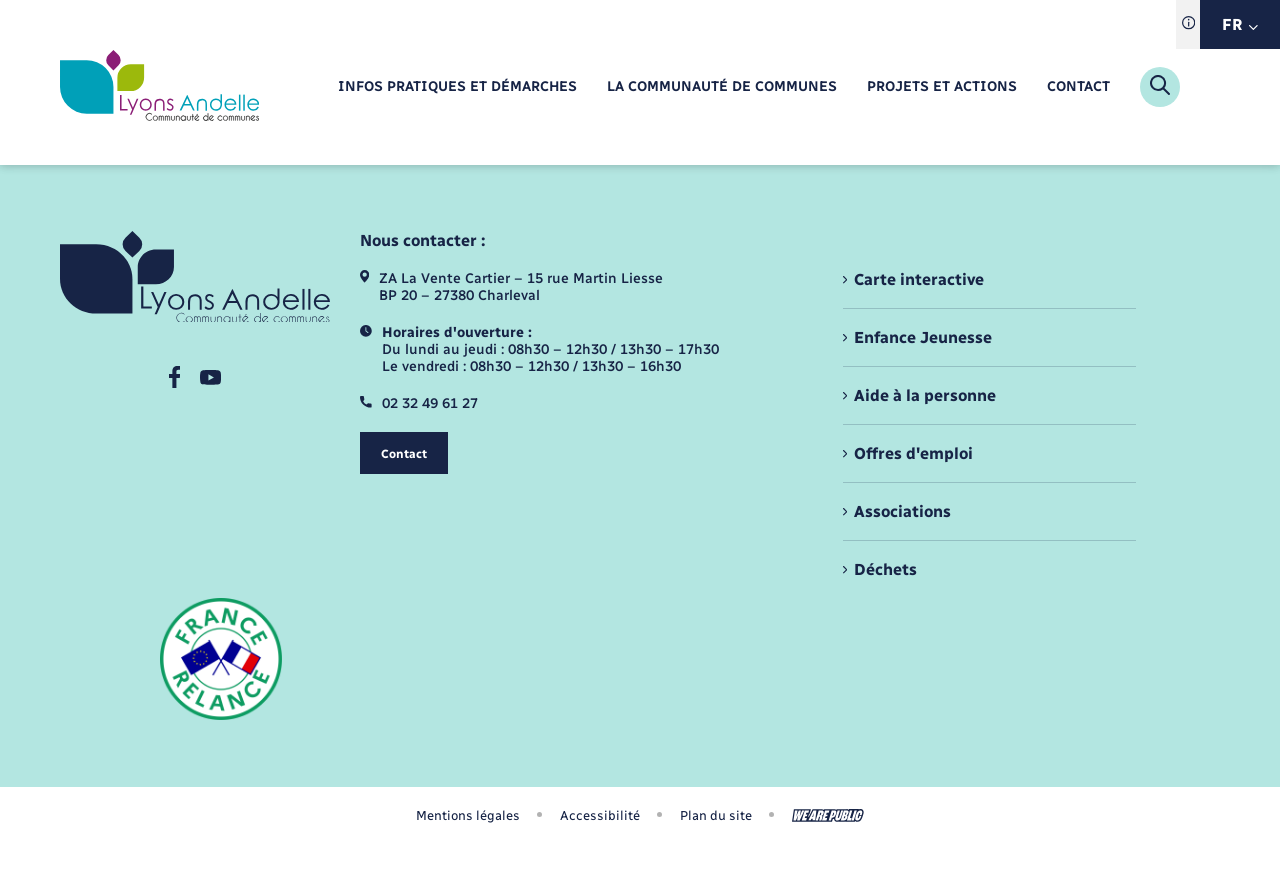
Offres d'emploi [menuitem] (913, 453)
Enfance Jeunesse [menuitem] (923, 337)
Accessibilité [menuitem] (600, 815)
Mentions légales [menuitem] (468, 815)
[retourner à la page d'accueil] (159, 87)
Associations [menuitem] (902, 511)
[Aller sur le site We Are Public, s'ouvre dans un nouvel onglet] (828, 815)
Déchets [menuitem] (885, 569)
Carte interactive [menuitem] (919, 279)
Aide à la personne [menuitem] (925, 395)
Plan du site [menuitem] (716, 815)
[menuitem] (457, 87)
